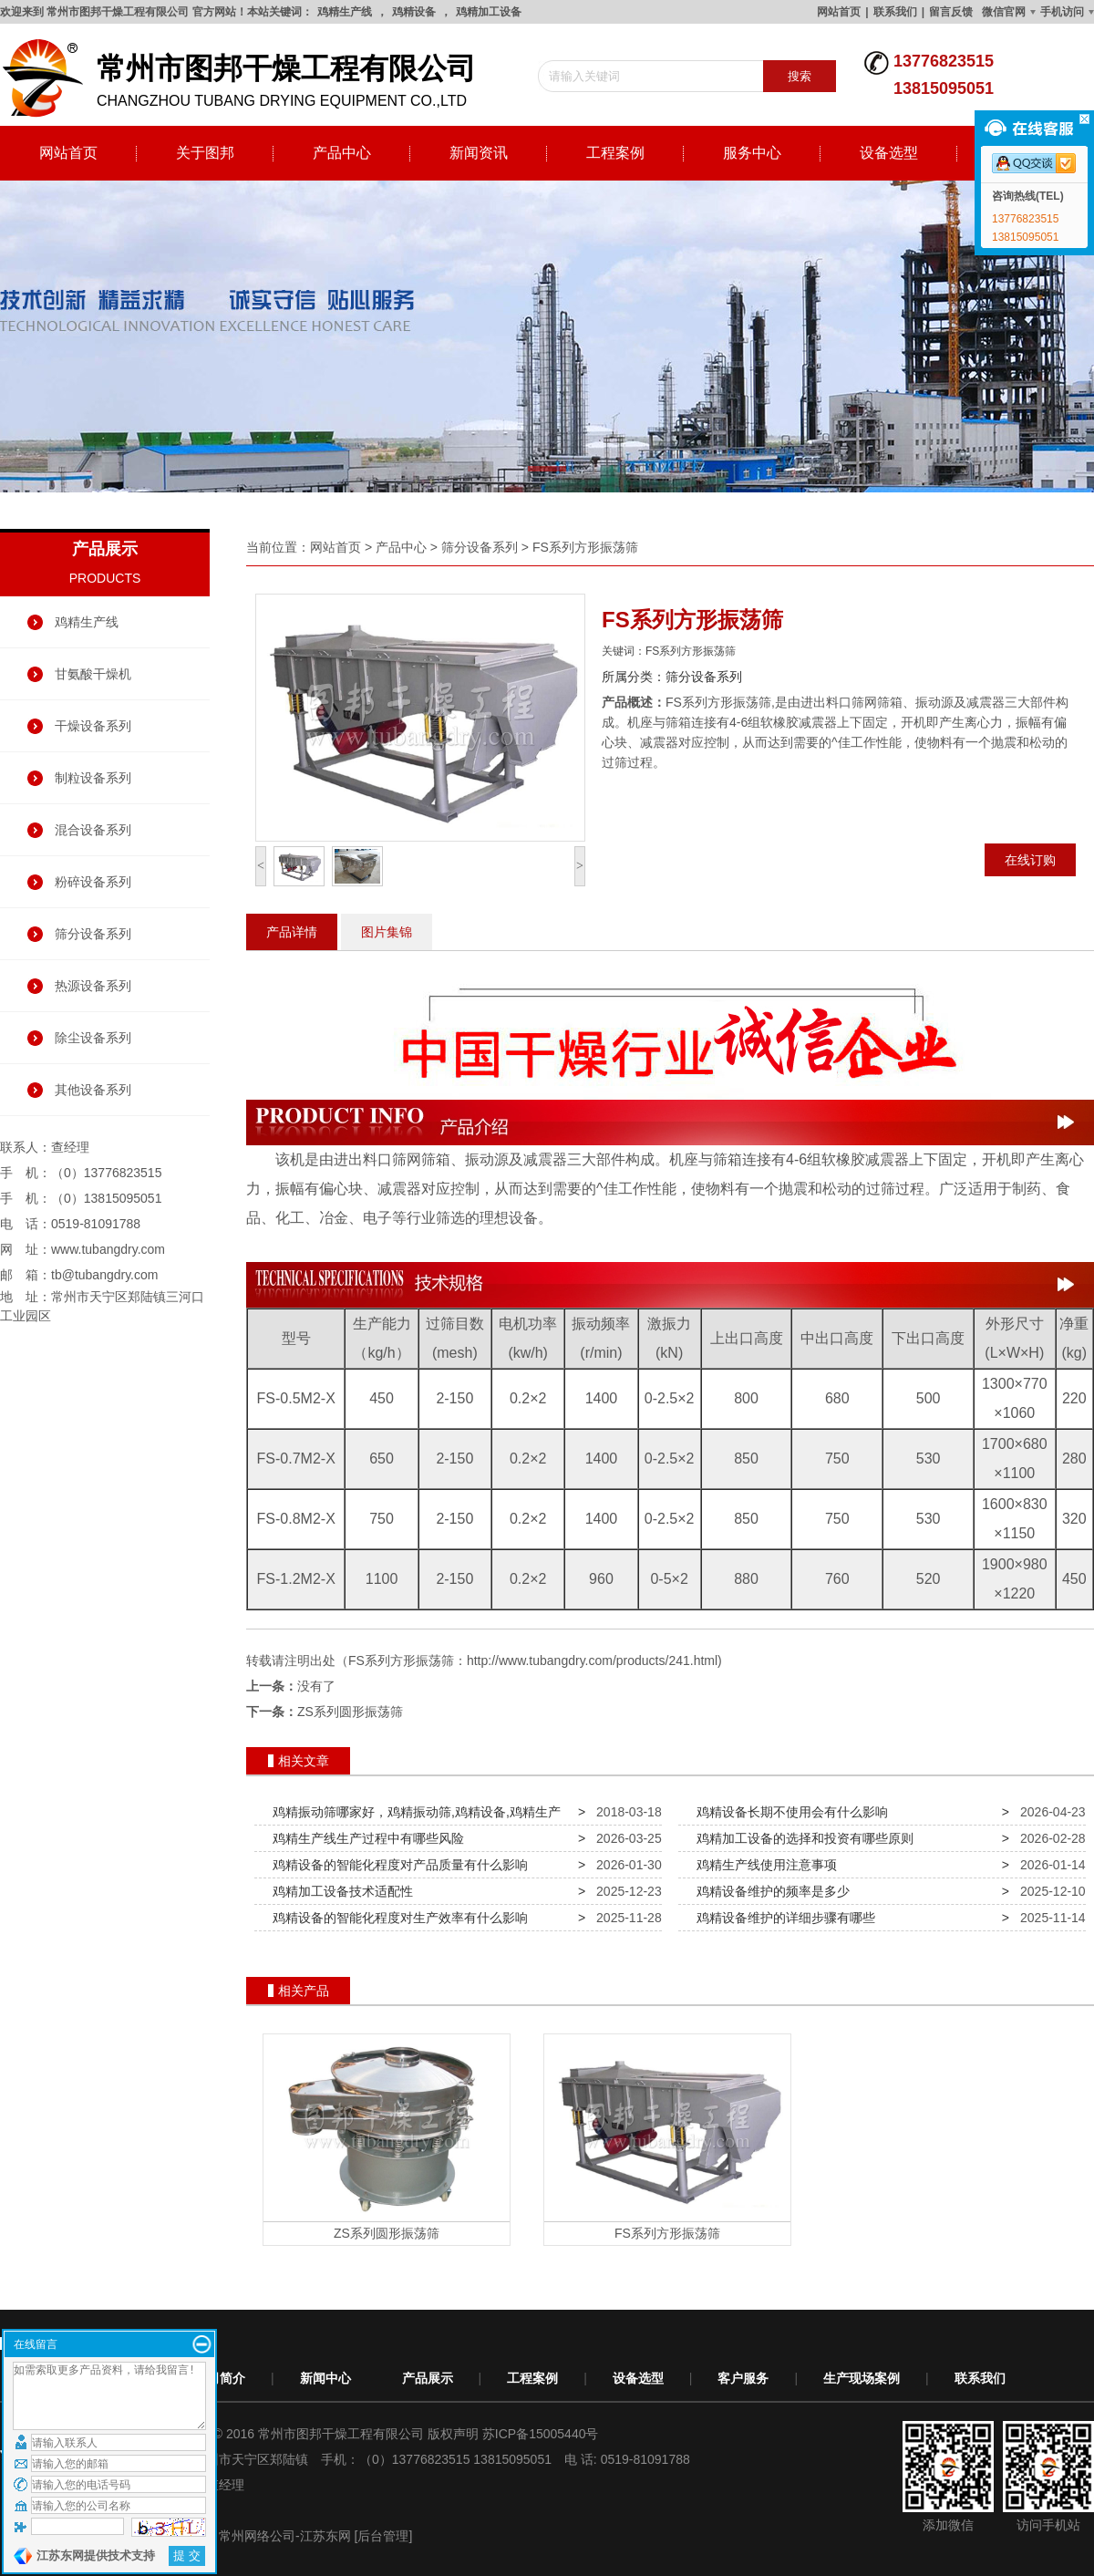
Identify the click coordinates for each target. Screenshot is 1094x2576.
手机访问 (1062, 11)
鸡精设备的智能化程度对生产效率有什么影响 (396, 1917)
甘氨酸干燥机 (93, 674)
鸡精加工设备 (488, 11)
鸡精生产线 (344, 11)
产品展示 (427, 2378)
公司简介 (219, 2378)
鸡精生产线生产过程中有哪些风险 (364, 1838)
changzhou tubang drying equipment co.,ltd (246, 78)
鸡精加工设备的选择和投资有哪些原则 (801, 1838)
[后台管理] (384, 2536)
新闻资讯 (478, 152)
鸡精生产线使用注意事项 (763, 1864)
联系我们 (895, 11)
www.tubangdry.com (108, 1249)
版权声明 (453, 2433)
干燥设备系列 (93, 726)
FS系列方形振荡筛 (585, 547)
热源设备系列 (93, 985)
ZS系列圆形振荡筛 (350, 1711)
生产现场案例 (861, 2378)
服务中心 (752, 152)
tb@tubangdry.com (104, 1274)
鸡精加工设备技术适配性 (339, 1891)
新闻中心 (325, 2378)
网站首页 (839, 11)
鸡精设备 (414, 11)
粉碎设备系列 (93, 881)
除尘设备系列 (93, 1037)
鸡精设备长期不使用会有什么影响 (788, 1812)
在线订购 (1030, 860)
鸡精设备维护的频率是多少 (769, 1891)
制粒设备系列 (93, 778)
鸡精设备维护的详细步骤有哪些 (782, 1917)
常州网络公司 (257, 2536)
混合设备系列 (93, 829)
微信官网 (1004, 11)
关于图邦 (205, 152)
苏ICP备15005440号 (540, 2433)
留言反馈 (951, 11)
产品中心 (342, 152)
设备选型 (889, 152)
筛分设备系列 (93, 933)
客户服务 (743, 2378)
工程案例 (615, 152)
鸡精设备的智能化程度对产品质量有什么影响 (396, 1864)
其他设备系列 (93, 1089)
